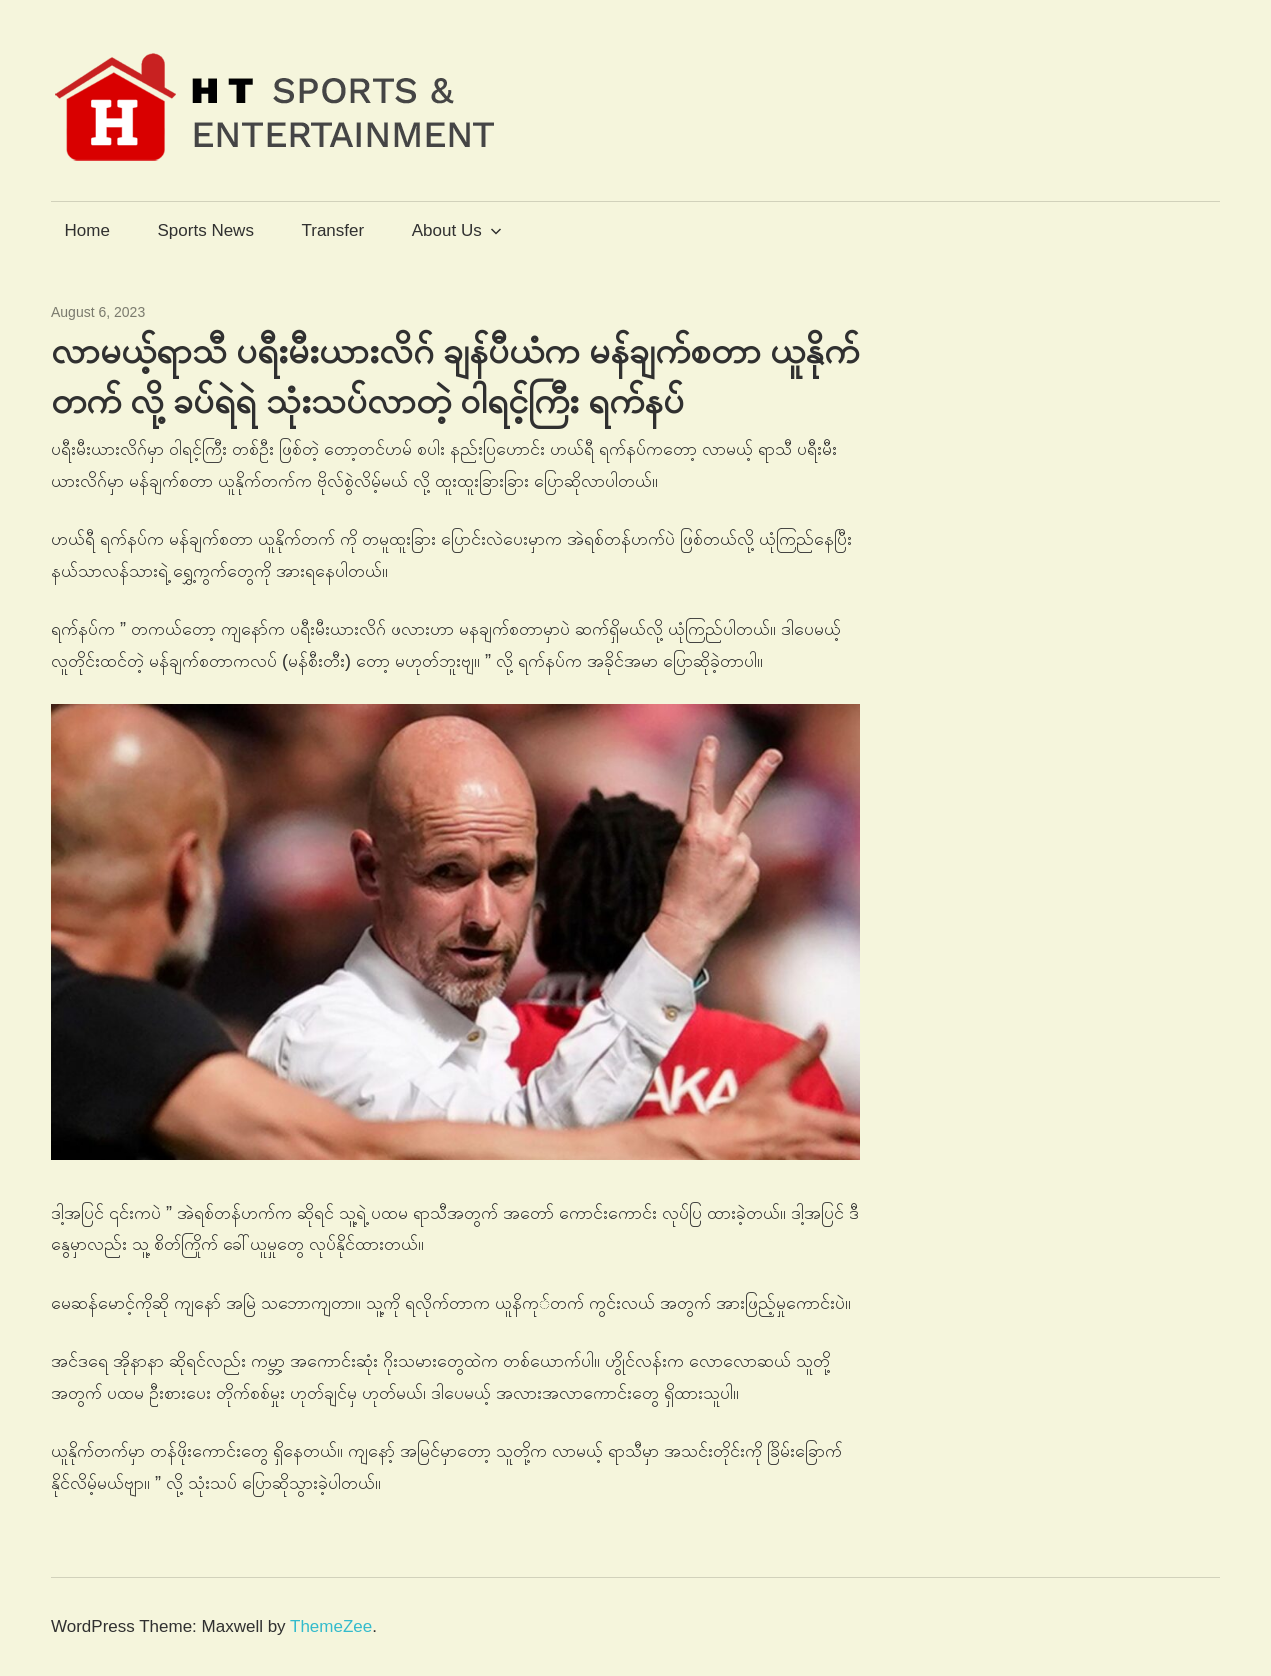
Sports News (206, 230)
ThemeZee (331, 1626)
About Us (457, 230)
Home (87, 230)
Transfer (332, 230)
